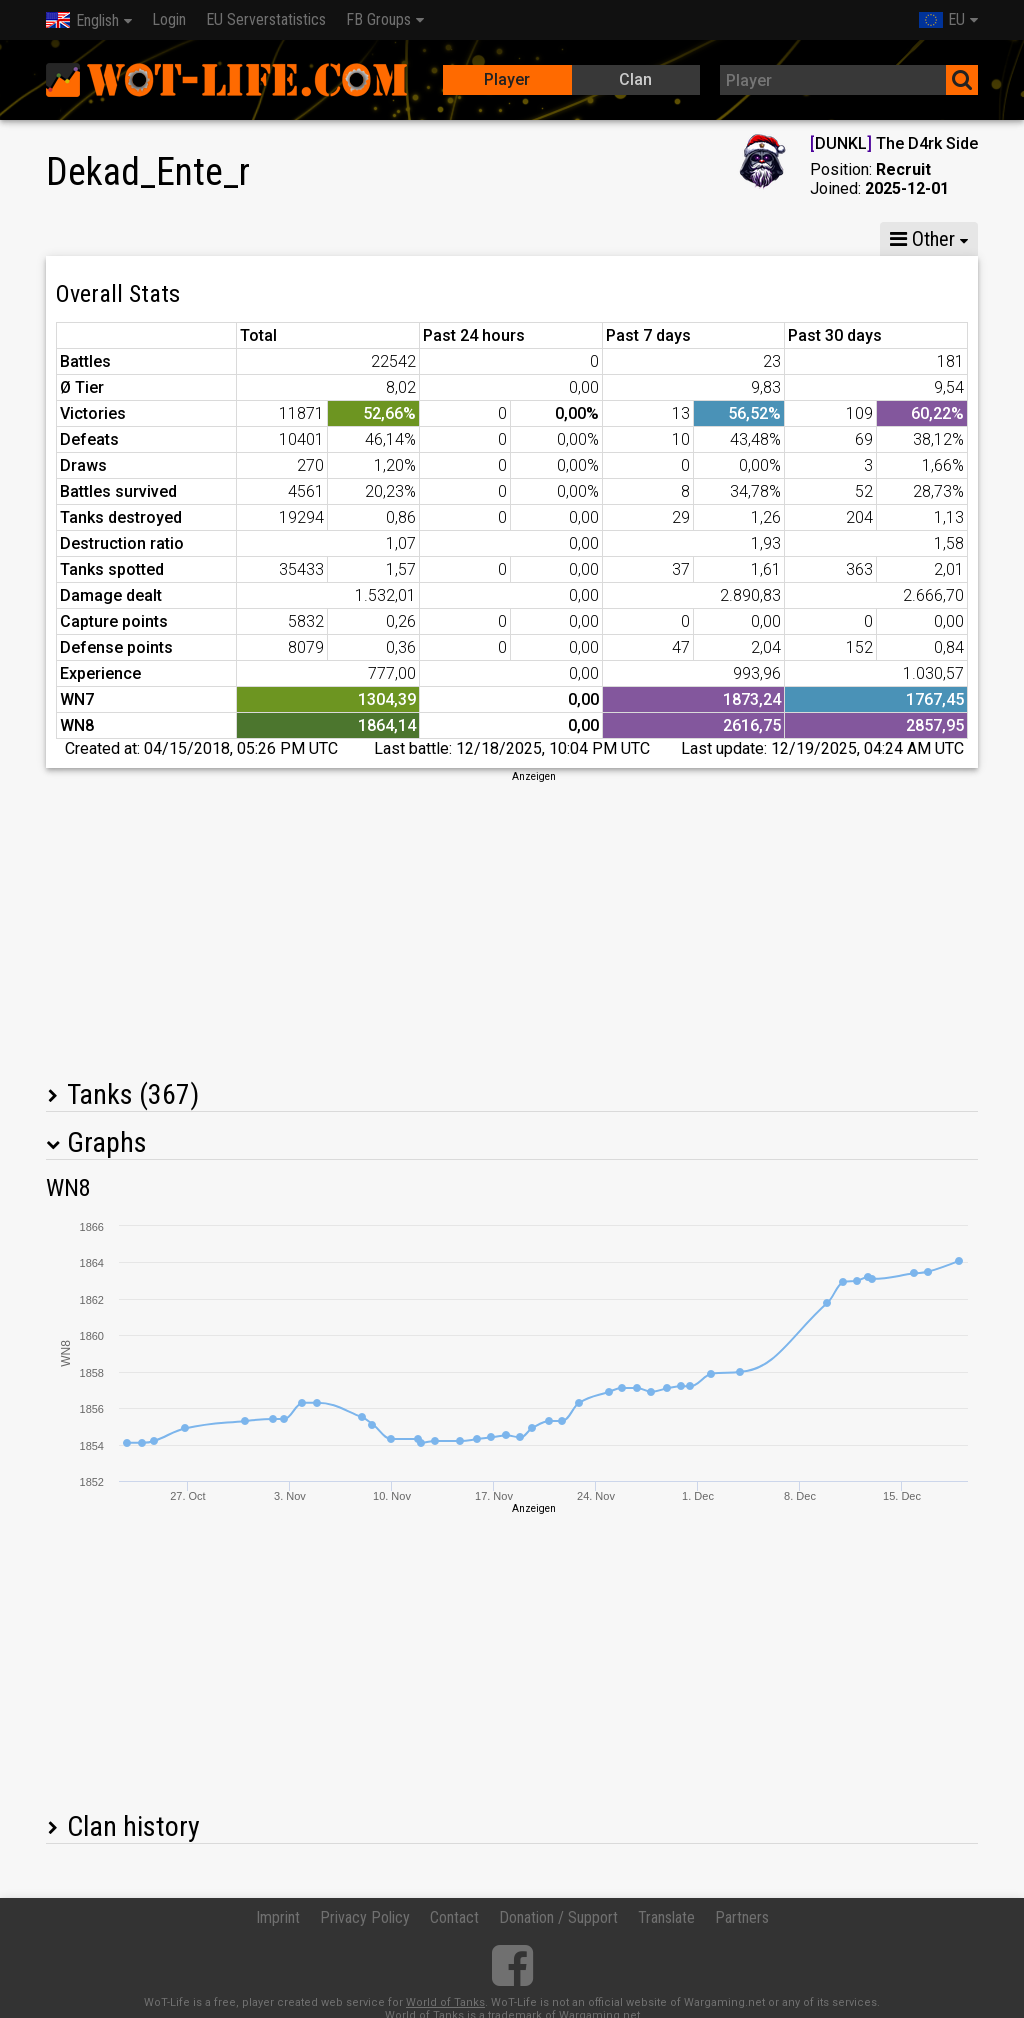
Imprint (278, 1917)
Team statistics (643, 239)
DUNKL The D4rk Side (894, 143)
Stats (86, 239)
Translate (666, 1917)
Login (169, 19)
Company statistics (482, 239)
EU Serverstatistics (266, 19)
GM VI (350, 239)
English (82, 20)
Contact (454, 1917)
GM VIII (262, 239)
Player (507, 79)
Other (922, 239)
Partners (742, 1917)
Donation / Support (558, 1917)
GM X (174, 239)
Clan (635, 79)
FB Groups (378, 19)
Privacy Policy (365, 1917)
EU (942, 19)
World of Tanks (445, 2002)
